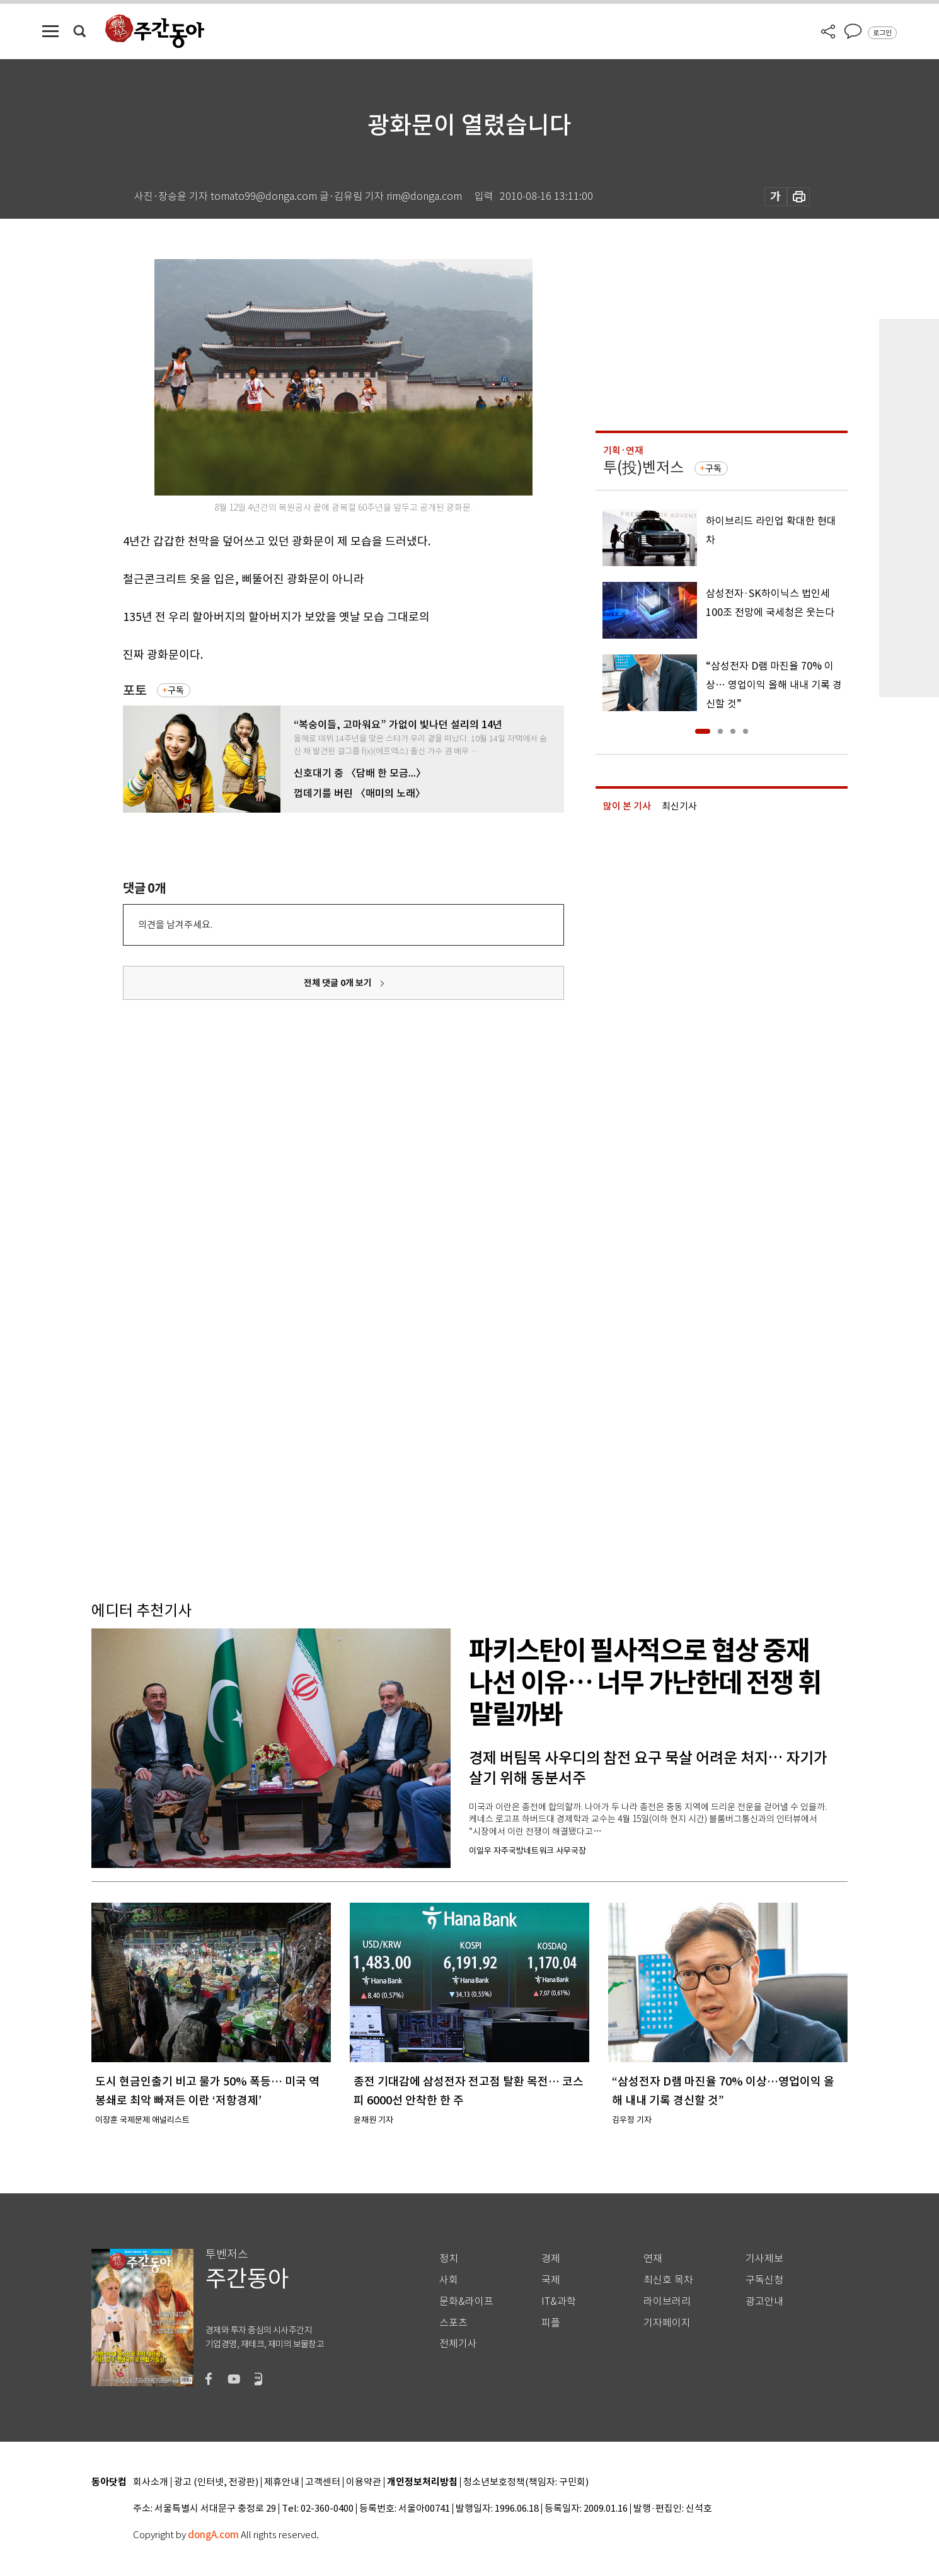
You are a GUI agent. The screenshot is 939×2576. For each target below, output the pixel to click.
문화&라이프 (466, 2301)
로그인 (882, 32)
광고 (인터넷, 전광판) (216, 2482)
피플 (550, 2323)
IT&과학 (558, 2301)
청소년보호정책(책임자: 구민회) (526, 2482)
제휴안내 (281, 2482)
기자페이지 (667, 2323)
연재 (652, 2259)
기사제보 (764, 2259)
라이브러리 (667, 2301)
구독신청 (764, 2280)
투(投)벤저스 (643, 467)
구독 (176, 690)
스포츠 (453, 2323)
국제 (550, 2280)
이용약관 (363, 2482)
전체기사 (458, 2344)
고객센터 (322, 2482)
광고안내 (764, 2301)
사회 (448, 2280)
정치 (448, 2259)
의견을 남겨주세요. (175, 925)
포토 (135, 690)
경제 (550, 2259)
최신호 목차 (668, 2280)
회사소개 (150, 2482)
